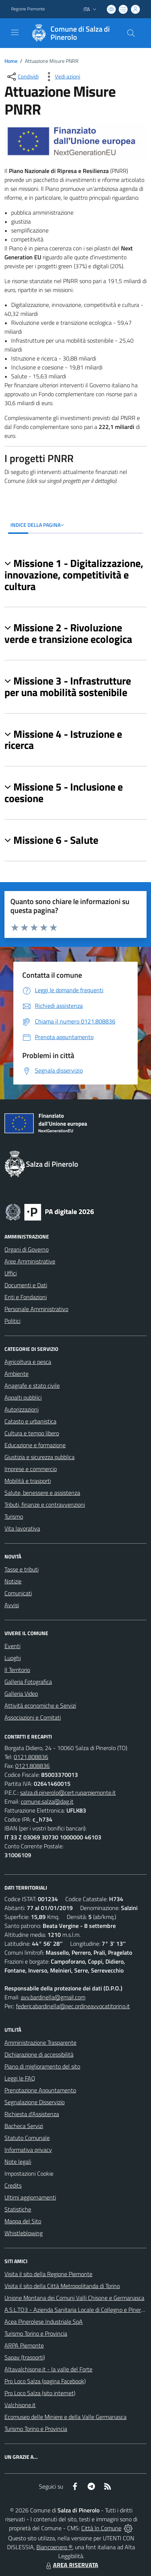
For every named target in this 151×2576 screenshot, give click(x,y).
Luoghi (12, 1657)
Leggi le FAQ (19, 2078)
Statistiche (17, 2209)
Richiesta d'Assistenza (31, 2113)
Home (10, 61)
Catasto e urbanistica (30, 1421)
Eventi (12, 1645)
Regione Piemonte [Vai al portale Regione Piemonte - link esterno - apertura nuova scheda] (28, 9)
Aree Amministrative (29, 1261)
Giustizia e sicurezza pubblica (39, 1456)
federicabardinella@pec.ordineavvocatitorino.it (73, 2006)
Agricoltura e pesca (27, 1361)
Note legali (17, 2161)
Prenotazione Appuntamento (40, 2090)
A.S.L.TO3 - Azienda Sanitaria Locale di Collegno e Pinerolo (76, 2309)
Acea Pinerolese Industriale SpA (43, 2321)
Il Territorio (17, 1669)
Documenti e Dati (25, 1285)
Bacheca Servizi (23, 2125)
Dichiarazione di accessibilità (38, 2054)
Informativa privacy (28, 2149)
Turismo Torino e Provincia (35, 2333)
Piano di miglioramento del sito (42, 2066)
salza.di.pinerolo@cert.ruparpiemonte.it (68, 1792)
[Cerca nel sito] (131, 33)
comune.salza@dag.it (47, 1801)
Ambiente (16, 1373)
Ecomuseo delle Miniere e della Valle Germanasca (65, 2416)
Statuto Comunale (27, 2137)
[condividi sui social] (22, 77)
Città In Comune (101, 2528)
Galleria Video (21, 1693)
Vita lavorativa (22, 1528)
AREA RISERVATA (71, 2564)
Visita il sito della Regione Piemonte (48, 2273)
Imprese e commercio (30, 1468)
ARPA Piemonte (24, 2345)
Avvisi (11, 1605)
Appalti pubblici (23, 1397)
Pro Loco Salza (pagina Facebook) (45, 2381)
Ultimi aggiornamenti (30, 2197)
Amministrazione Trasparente (40, 2042)
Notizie (13, 1581)
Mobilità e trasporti (27, 1480)
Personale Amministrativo (36, 1308)
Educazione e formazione (35, 1445)
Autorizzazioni (21, 1409)
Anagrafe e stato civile (32, 1385)
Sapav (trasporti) (24, 2357)
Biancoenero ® (54, 2547)
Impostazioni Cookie (28, 2173)
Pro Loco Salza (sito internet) (39, 2392)
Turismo (13, 1516)
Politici (12, 1320)
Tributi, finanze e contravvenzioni (44, 1504)
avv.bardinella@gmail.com (53, 1997)
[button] (75, 575)
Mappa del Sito (22, 2221)
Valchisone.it (20, 2404)
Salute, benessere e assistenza (42, 1492)
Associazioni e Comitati (32, 1717)
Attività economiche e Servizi (40, 1705)
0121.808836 (31, 1756)
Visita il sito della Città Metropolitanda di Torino (62, 2285)
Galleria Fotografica (28, 1681)
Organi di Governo (26, 1249)
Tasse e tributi (21, 1569)
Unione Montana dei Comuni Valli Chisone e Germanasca (74, 2297)
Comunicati (18, 1593)
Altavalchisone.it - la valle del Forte (48, 2369)
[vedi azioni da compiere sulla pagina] (62, 77)
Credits (13, 2185)
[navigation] (14, 32)
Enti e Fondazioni (25, 1296)
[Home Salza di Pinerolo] (72, 33)
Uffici (10, 1273)
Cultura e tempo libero (31, 1433)
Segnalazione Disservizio (34, 2102)
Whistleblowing (23, 2233)
